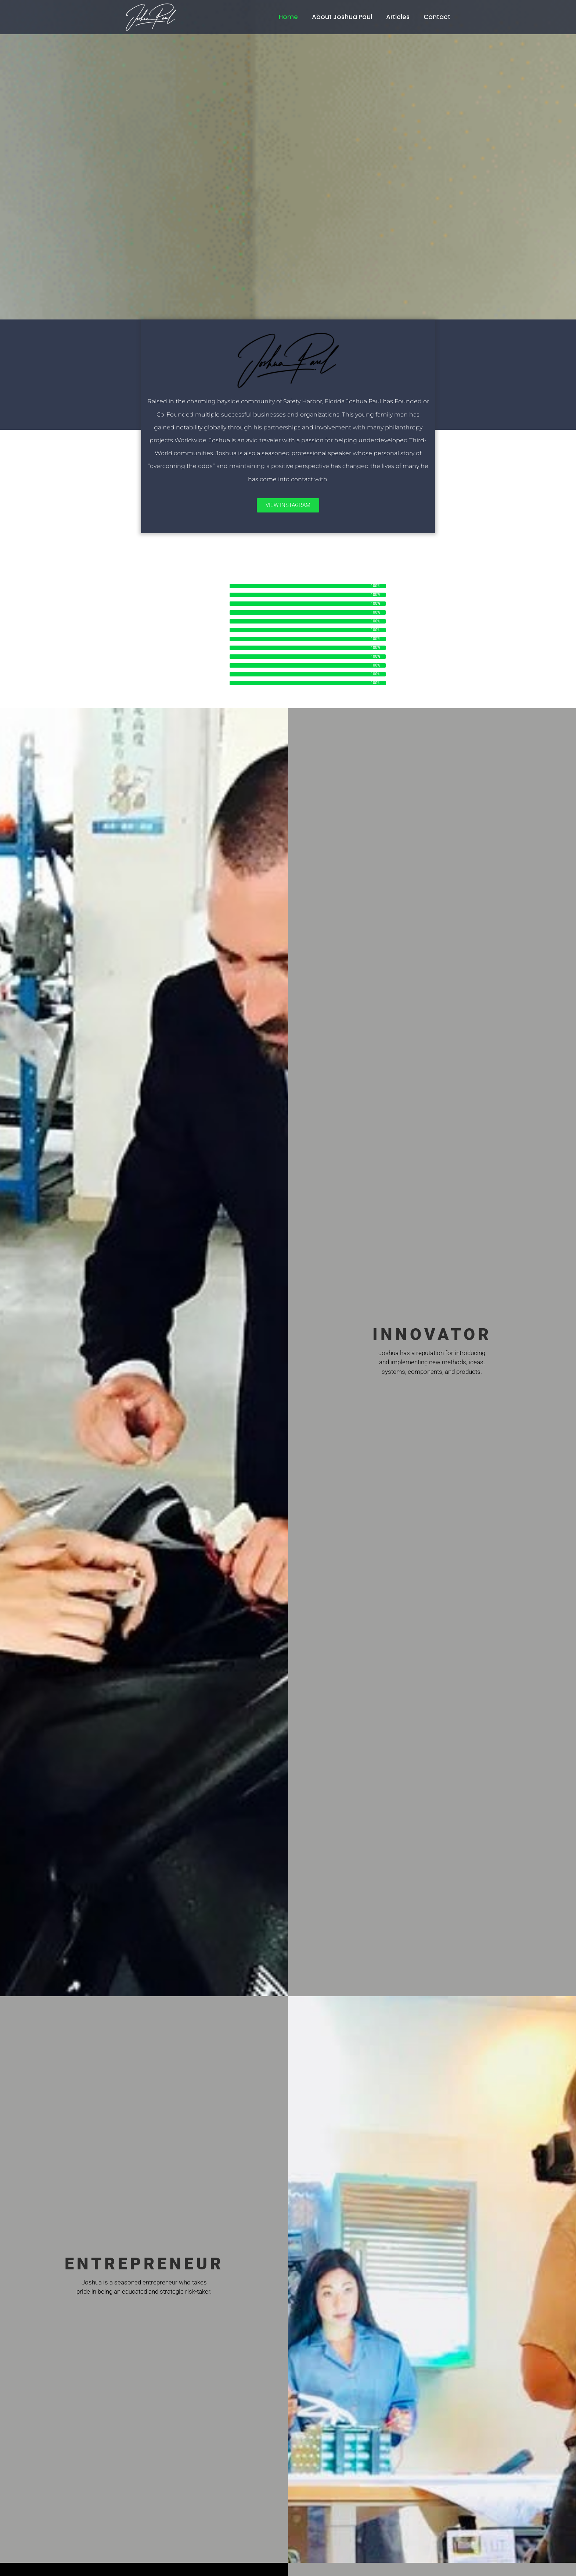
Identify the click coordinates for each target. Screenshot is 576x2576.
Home (288, 16)
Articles (398, 16)
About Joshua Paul (342, 16)
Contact (437, 16)
